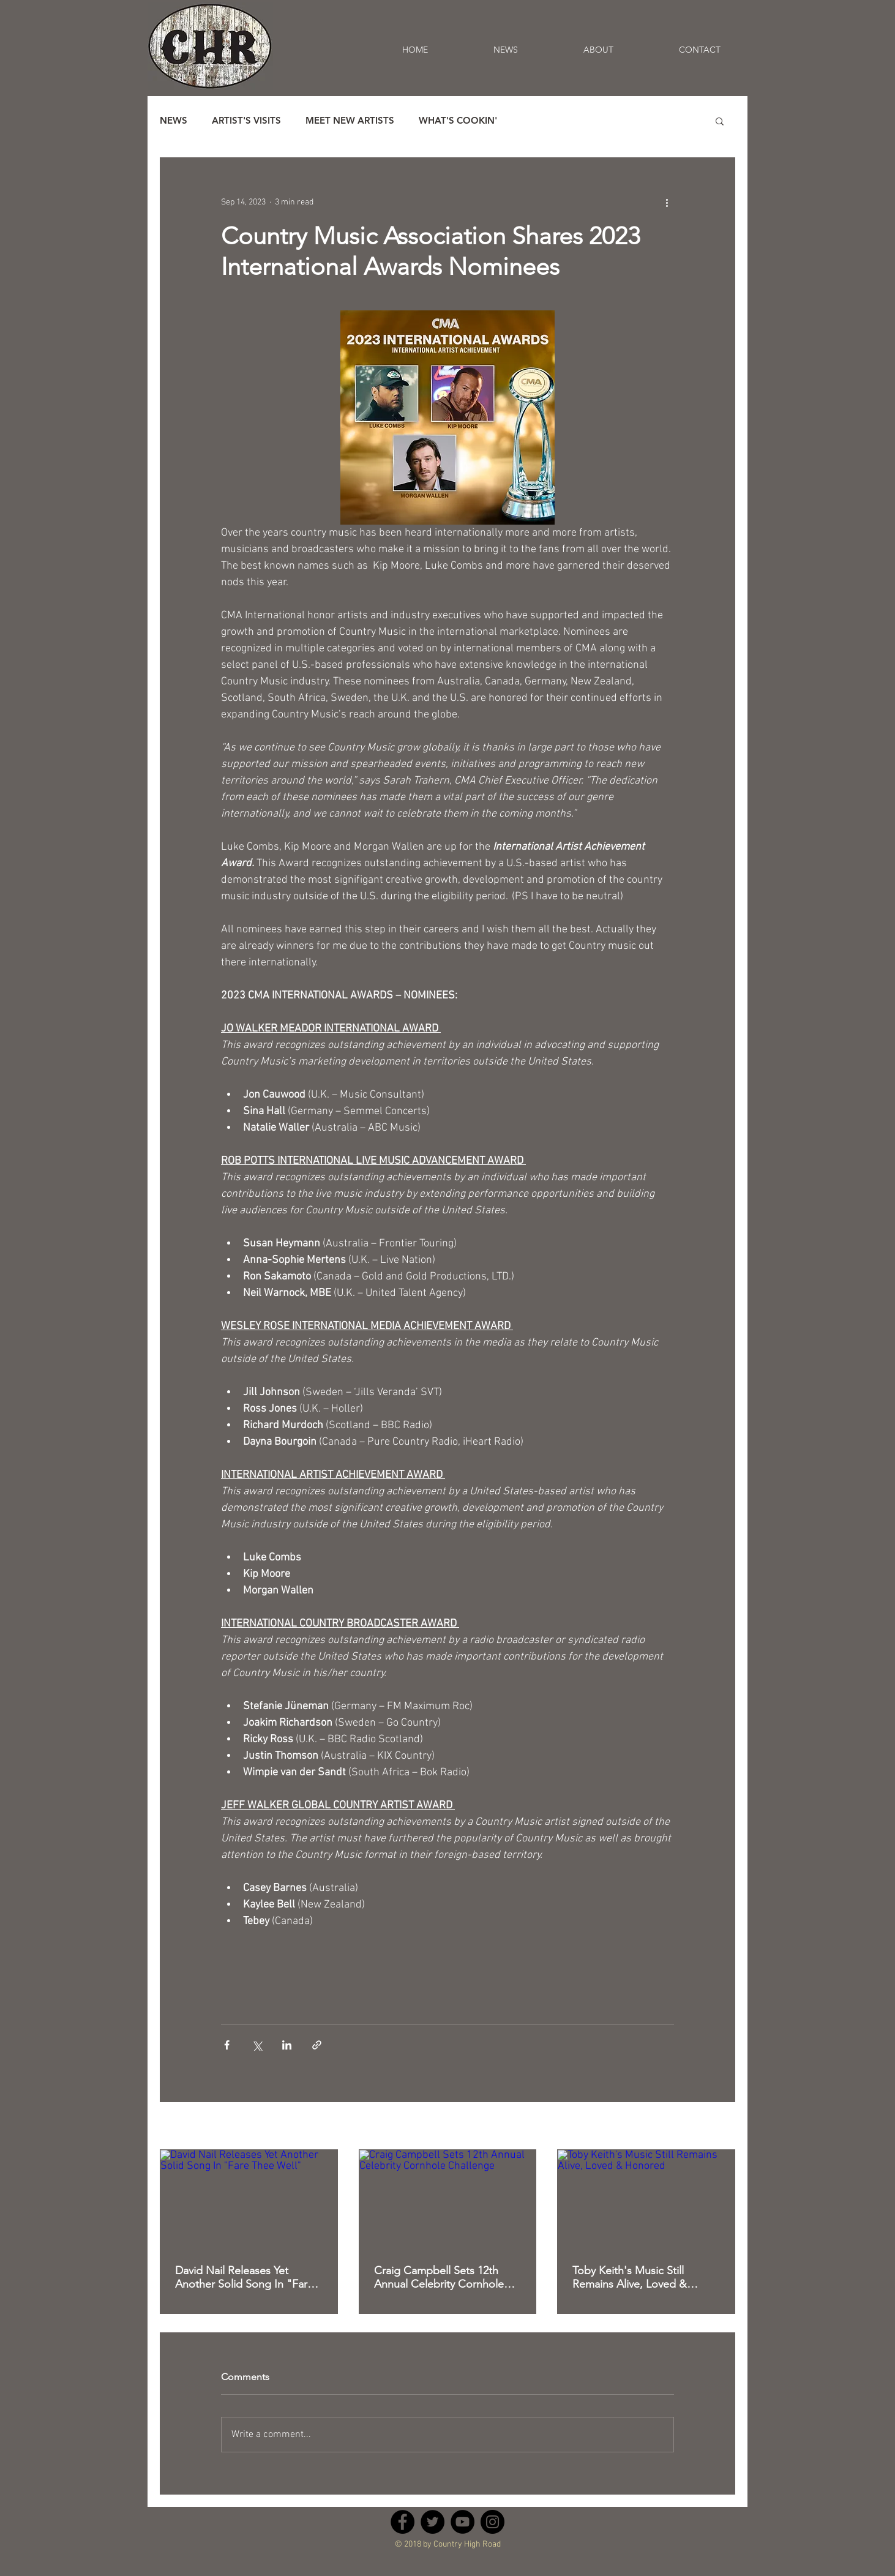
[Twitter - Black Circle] (432, 2522)
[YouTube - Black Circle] (462, 2522)
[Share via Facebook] (227, 2045)
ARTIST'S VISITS (246, 120)
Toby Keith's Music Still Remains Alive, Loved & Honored (629, 2277)
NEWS (173, 120)
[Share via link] (317, 2045)
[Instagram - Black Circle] (492, 2522)
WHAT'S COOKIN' (458, 120)
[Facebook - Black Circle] (402, 2522)
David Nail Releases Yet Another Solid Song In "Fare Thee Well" (244, 2277)
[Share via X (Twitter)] (257, 2045)
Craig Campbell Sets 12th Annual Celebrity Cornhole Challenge (439, 2277)
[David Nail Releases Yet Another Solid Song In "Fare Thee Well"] (248, 2199)
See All (722, 2127)
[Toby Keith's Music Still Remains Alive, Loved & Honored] (646, 2199)
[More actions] (666, 202)
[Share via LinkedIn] (287, 2045)
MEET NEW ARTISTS (349, 120)
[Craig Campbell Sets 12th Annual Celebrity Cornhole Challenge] (447, 2199)
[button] (719, 120)
